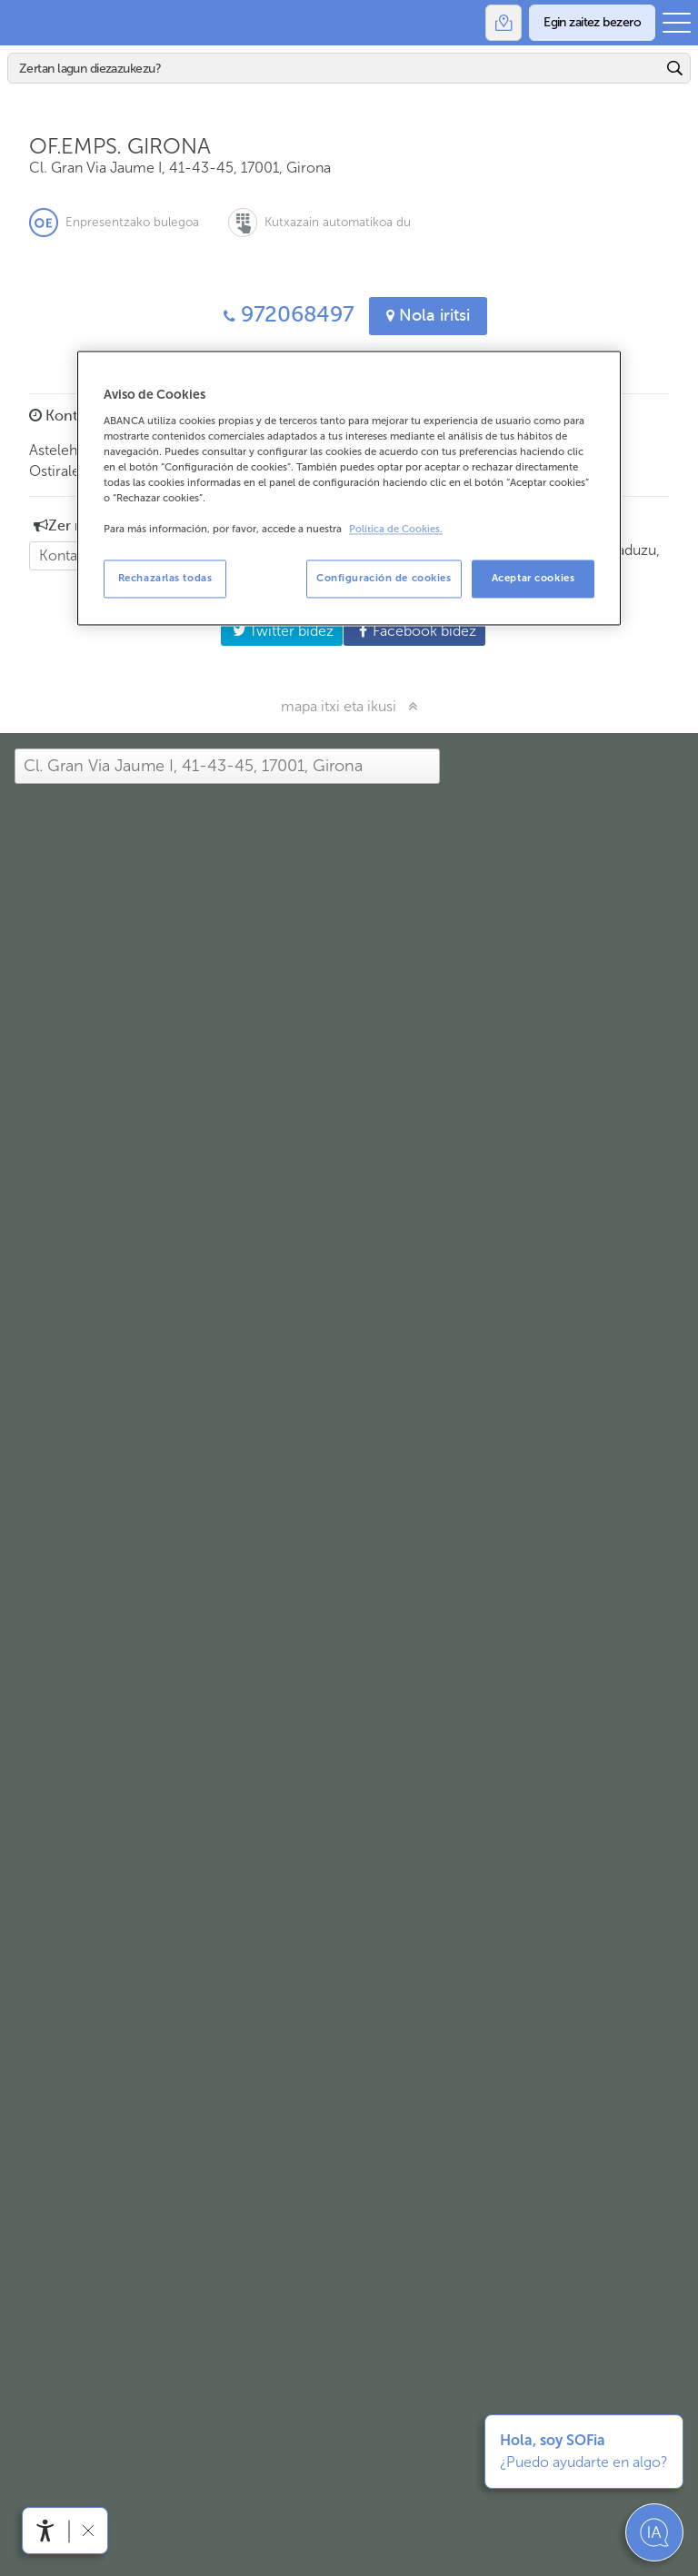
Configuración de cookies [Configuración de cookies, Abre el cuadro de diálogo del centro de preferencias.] (384, 578)
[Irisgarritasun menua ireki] (45, 2530)
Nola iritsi (428, 315)
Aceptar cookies (533, 578)
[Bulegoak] (503, 23)
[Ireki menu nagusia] (676, 22)
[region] (349, 489)
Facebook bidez (409, 630)
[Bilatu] (335, 68)
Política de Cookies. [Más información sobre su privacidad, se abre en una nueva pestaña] (396, 530)
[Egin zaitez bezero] (592, 23)
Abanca (22, 23)
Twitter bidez (277, 630)
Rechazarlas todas (165, 578)
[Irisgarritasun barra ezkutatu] (87, 2530)
